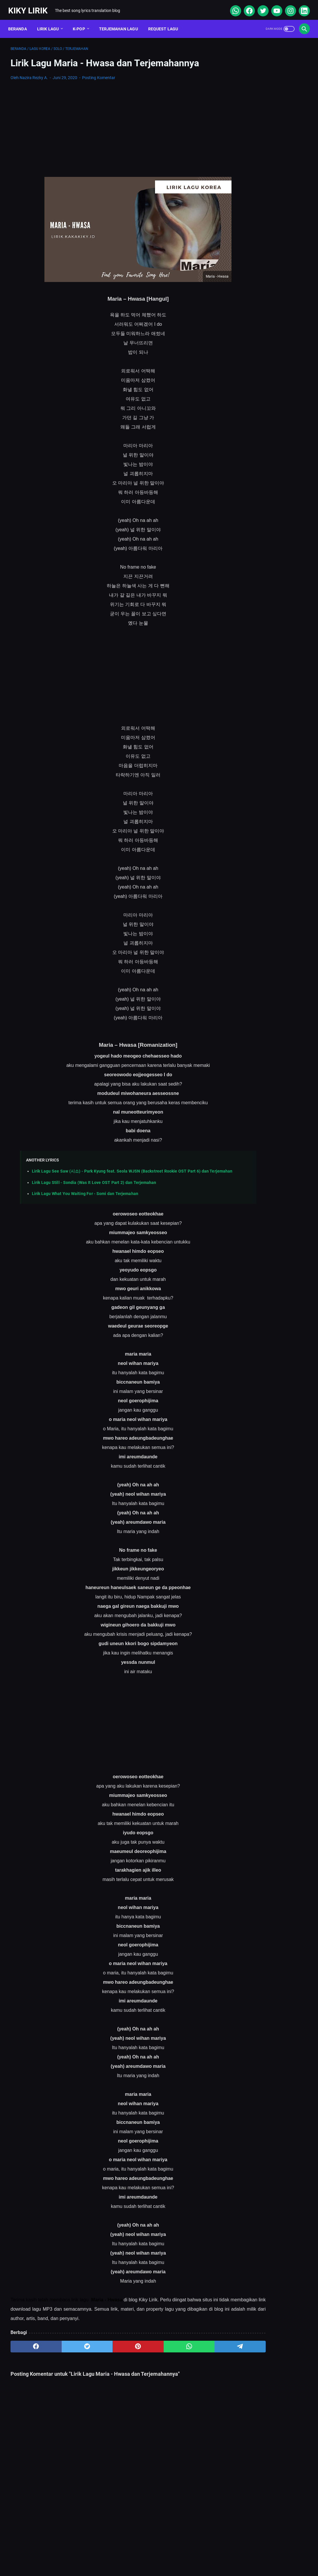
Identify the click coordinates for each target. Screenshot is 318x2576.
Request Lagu (166, 23)
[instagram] (287, 7)
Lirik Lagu (50, 23)
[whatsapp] (232, 7)
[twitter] (260, 7)
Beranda (20, 23)
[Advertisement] (110, 125)
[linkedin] (301, 7)
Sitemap (112, 2554)
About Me (84, 2554)
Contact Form (144, 2554)
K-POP (81, 23)
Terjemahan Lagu (120, 23)
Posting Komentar (98, 74)
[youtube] (273, 7)
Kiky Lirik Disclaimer (225, 2554)
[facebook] (246, 7)
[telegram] (189, 2351)
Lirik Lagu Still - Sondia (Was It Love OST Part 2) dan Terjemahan (94, 1187)
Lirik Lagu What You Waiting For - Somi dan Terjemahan (85, 1198)
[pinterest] (109, 2351)
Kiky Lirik (30, 7)
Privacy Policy (182, 2554)
